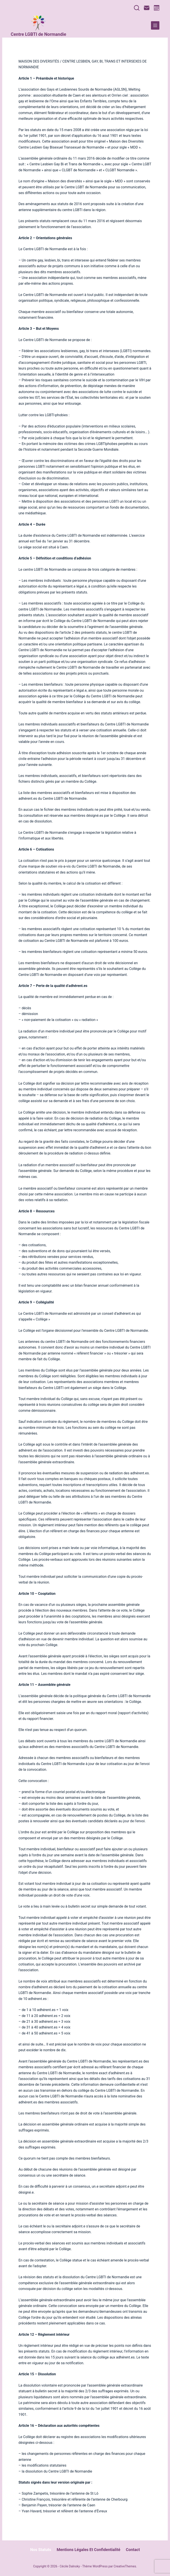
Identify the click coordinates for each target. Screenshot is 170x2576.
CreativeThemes (125, 2566)
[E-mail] (146, 8)
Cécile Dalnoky (70, 2566)
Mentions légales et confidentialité (88, 2549)
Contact (133, 2549)
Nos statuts (40, 2549)
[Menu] (155, 25)
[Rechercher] (136, 8)
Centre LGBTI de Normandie (38, 34)
